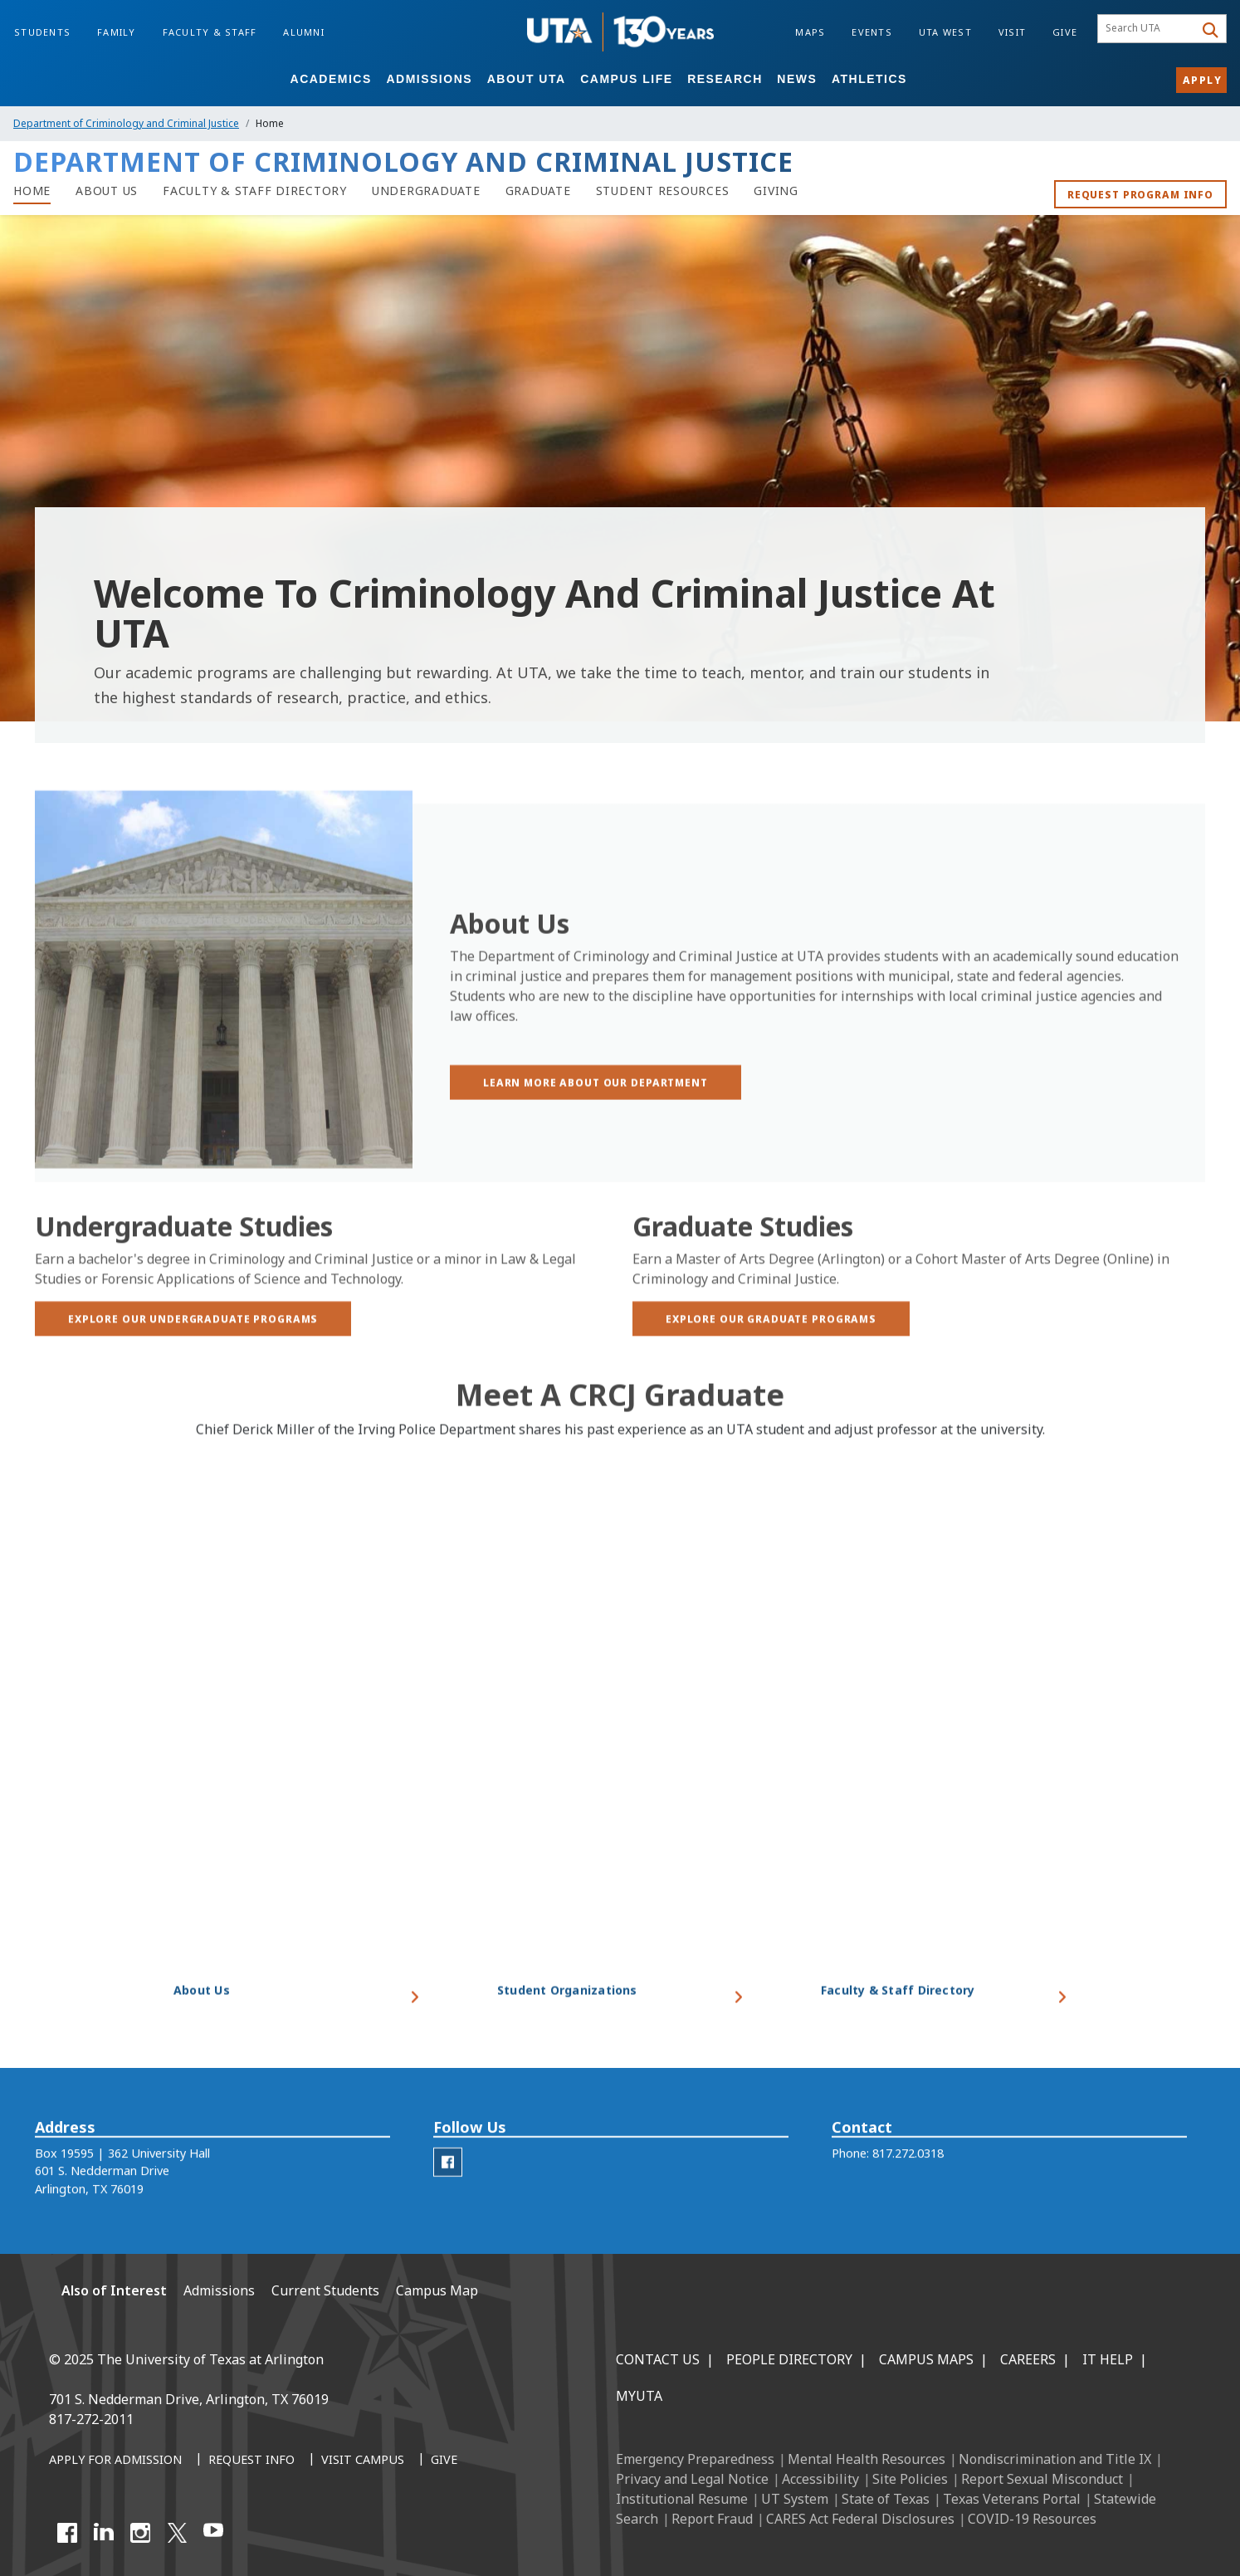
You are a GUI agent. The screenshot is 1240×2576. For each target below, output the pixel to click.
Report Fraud (712, 2519)
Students (42, 32)
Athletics (869, 79)
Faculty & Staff (210, 32)
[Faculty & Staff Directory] (255, 191)
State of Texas (886, 2499)
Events (872, 32)
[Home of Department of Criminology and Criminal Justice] (32, 191)
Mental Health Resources (866, 2459)
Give (1064, 32)
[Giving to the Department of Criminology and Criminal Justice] (776, 191)
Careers (1028, 2359)
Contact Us (658, 2359)
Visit (1012, 32)
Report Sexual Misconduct (1042, 2479)
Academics (331, 79)
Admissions (429, 79)
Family (116, 32)
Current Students (325, 2290)
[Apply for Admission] (115, 2460)
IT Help (1107, 2359)
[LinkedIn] (104, 2533)
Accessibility (820, 2479)
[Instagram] (140, 2533)
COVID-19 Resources (1032, 2519)
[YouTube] (213, 2533)
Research (725, 79)
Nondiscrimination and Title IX (1055, 2459)
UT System (794, 2499)
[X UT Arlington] (177, 2533)
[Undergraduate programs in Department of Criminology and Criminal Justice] (426, 191)
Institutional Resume (682, 2499)
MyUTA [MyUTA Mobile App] (639, 2396)
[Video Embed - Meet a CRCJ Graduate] (620, 1749)
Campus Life (626, 79)
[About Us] (107, 191)
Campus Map (437, 2290)
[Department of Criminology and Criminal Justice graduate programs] (538, 191)
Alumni (304, 32)
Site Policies (910, 2479)
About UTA (526, 79)
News (797, 79)
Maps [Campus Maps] (810, 32)
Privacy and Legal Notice (692, 2479)
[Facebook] (67, 2533)
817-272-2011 (91, 2419)
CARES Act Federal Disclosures (860, 2519)
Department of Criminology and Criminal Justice (126, 123)
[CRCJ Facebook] (447, 2186)
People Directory (789, 2359)
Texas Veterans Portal (1012, 2499)
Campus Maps (926, 2359)
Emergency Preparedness (695, 2459)
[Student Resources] (663, 191)
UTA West (945, 32)
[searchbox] (1148, 29)
